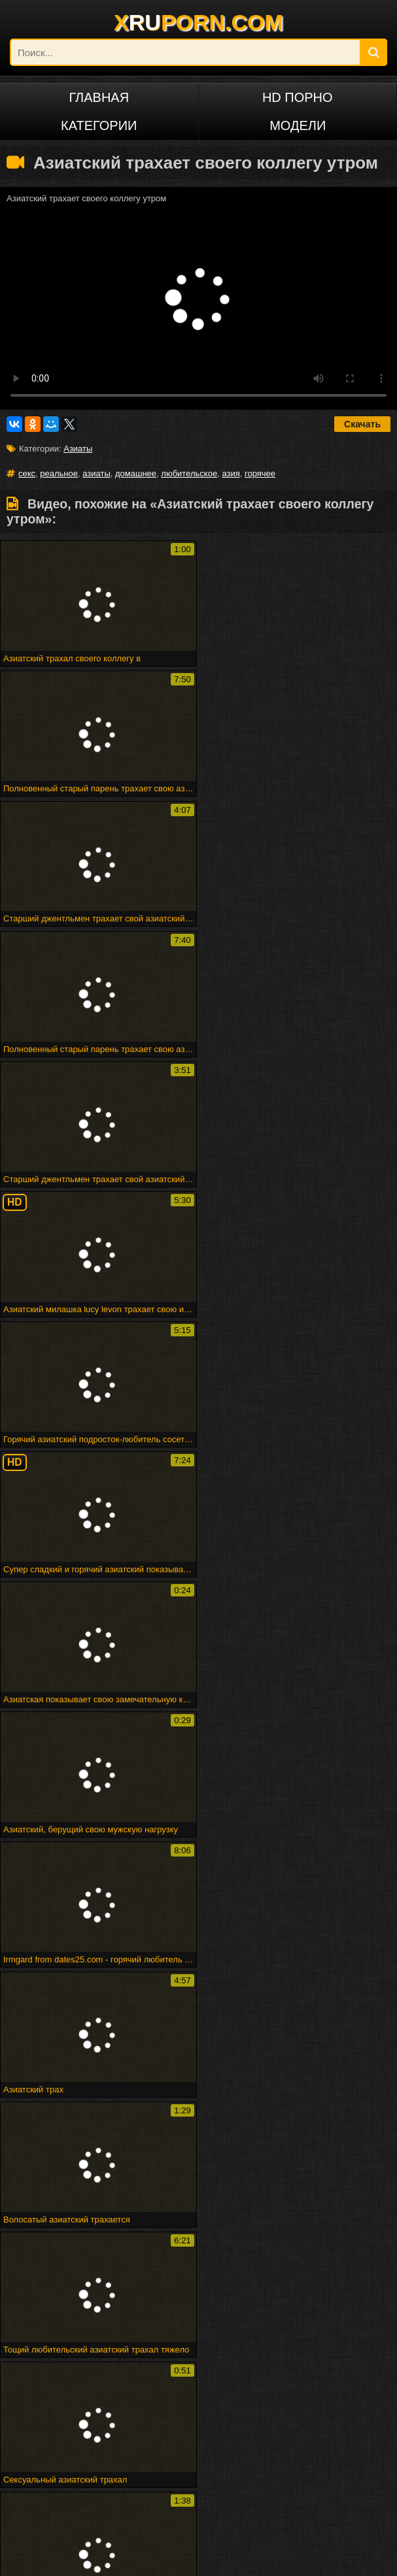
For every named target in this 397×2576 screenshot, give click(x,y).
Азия (330, 2161)
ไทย (198, 2488)
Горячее (198, 2161)
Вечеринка (66, 2250)
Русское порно (65, 2467)
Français (330, 2467)
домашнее (135, 473)
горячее (260, 473)
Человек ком (330, 2288)
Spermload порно (66, 2288)
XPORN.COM (198, 22)
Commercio (198, 2250)
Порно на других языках (85, 2445)
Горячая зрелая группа (104, 2370)
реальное (59, 473)
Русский (66, 2488)
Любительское (66, 2161)
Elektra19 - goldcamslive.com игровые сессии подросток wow (156, 2361)
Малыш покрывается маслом (296, 2400)
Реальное (66, 2142)
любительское (189, 473)
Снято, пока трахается (196, 2370)
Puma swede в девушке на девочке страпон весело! (133, 2400)
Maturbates (198, 2288)
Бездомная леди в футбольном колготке (136, 2380)
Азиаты (77, 449)
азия (230, 473)
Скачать (362, 424)
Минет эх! (238, 2380)
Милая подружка (41, 2341)
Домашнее (66, 2180)
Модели (297, 125)
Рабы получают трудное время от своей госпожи (173, 2341)
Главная (99, 97)
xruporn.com (48, 2558)
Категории (99, 125)
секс (26, 473)
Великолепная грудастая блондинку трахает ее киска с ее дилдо (156, 2390)
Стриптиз (66, 2269)
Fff (277, 2341)
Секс (198, 2142)
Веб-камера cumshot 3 (146, 2351)
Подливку (198, 2269)
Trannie (330, 2269)
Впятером (66, 2231)
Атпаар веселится (314, 2361)
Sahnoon (198, 2231)
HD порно (297, 97)
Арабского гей (331, 2250)
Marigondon (330, 2231)
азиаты (96, 473)
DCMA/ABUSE (107, 2558)
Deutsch (198, 2467)
